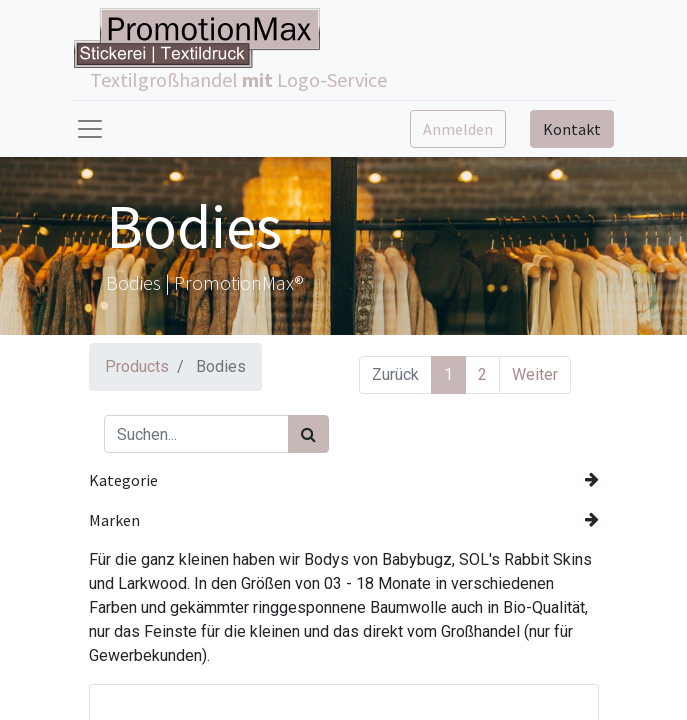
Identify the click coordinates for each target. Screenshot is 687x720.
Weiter (535, 374)
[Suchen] (308, 434)
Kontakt (572, 129)
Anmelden (458, 129)
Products (137, 366)
